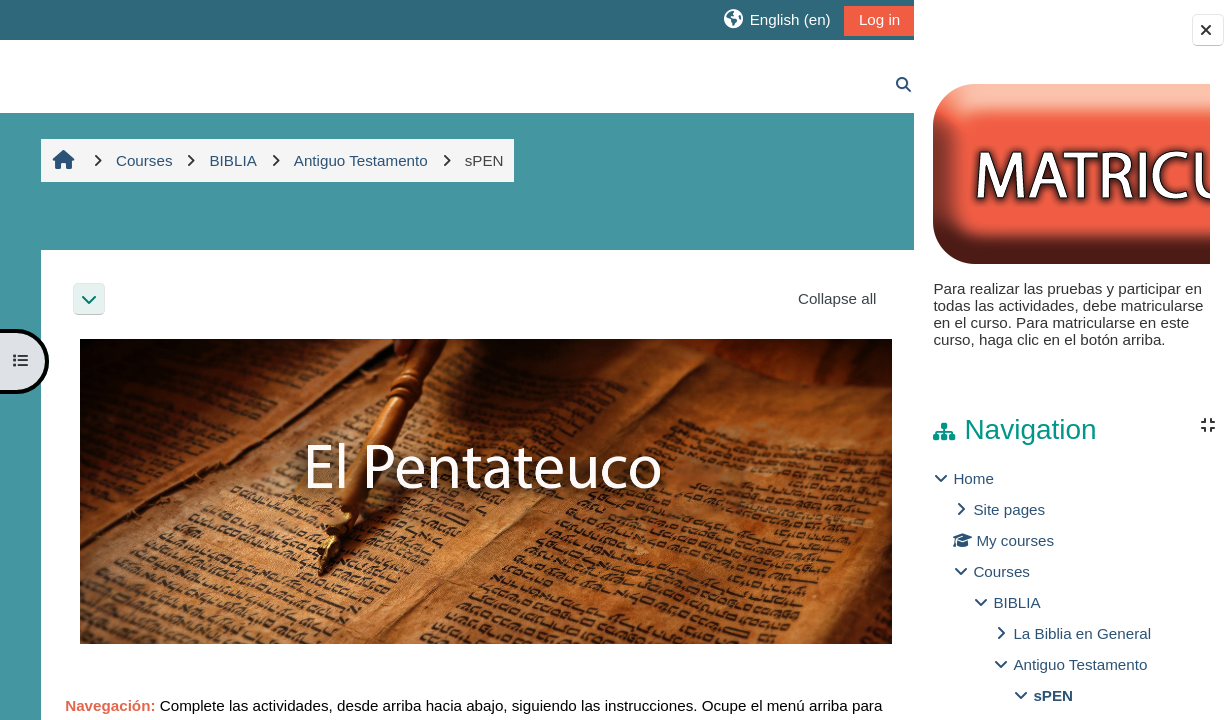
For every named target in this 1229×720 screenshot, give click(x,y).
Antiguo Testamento (1080, 664)
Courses (1001, 571)
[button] (752, 19)
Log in (855, 19)
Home (973, 478)
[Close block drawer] (1208, 30)
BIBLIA (1016, 602)
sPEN (1053, 695)
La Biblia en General (1082, 633)
